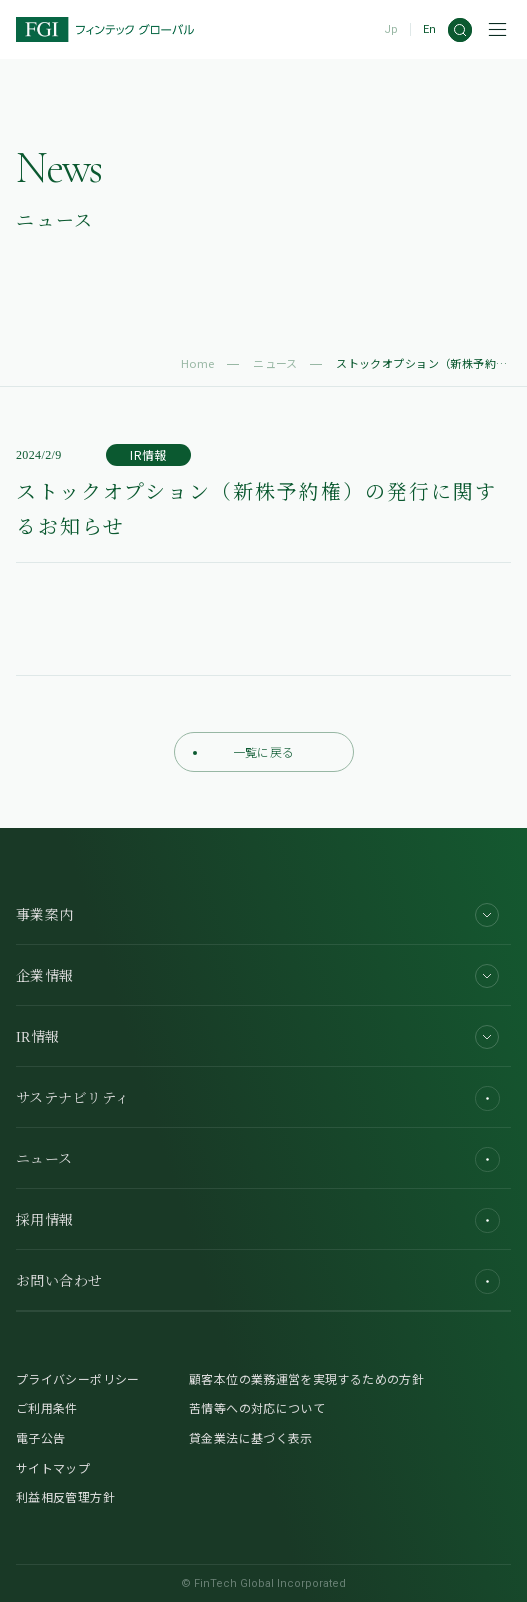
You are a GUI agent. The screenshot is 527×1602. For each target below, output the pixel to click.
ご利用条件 (47, 1407)
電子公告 (40, 1437)
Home (198, 363)
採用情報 (258, 1220)
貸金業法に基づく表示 (251, 1437)
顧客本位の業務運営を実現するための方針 (306, 1378)
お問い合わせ (258, 1281)
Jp (391, 29)
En (429, 29)
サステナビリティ (258, 1098)
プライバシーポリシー (78, 1378)
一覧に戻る (244, 751)
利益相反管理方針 (65, 1496)
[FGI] (105, 29)
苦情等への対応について (257, 1407)
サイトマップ (53, 1467)
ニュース (275, 363)
